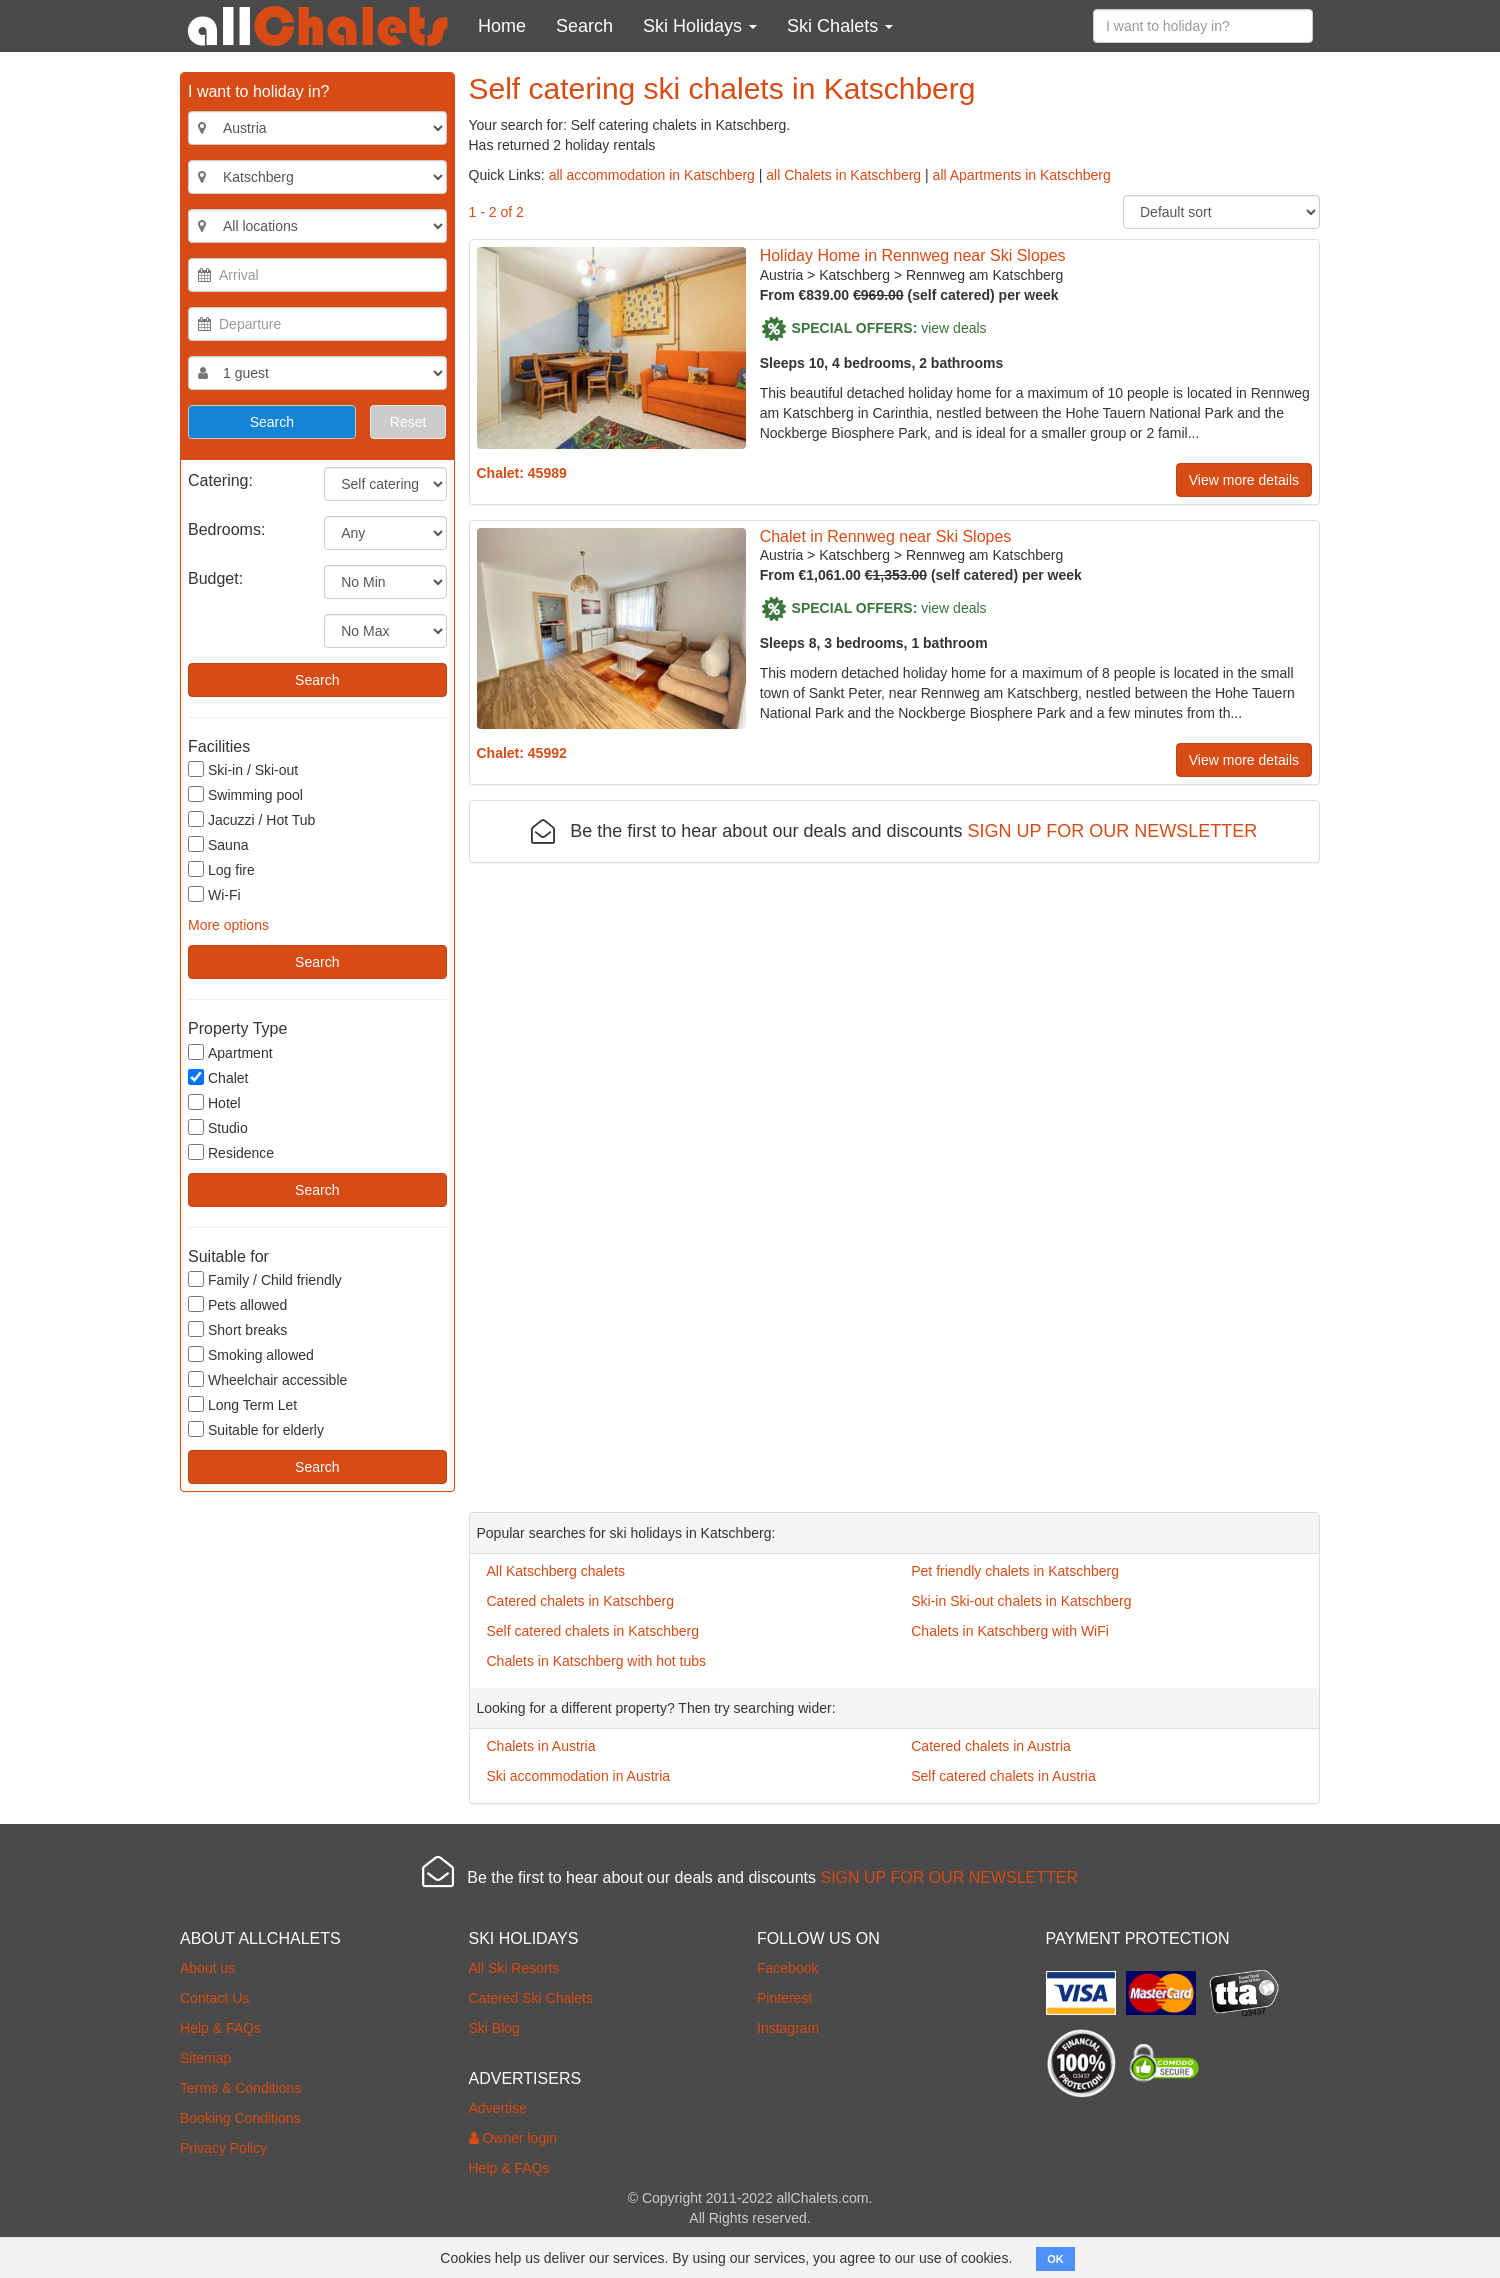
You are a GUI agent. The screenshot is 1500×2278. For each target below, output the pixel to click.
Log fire (221, 869)
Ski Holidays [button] (700, 26)
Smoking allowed (251, 1354)
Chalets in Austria (541, 1746)
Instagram (788, 2028)
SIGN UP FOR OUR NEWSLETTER (1113, 831)
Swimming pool (245, 794)
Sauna (218, 844)
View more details (1244, 480)
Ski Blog (494, 2028)
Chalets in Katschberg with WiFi (1010, 1631)
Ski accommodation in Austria (579, 1776)
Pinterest (784, 1998)
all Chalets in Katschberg (843, 175)
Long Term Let (242, 1404)
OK (1055, 2259)
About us (207, 1968)
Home (502, 26)
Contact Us (214, 1998)
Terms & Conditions (240, 2088)
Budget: (215, 578)
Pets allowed (237, 1304)
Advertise (498, 2108)
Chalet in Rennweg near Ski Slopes (886, 536)
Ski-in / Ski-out (243, 769)
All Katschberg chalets (556, 1571)
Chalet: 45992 (522, 753)
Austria (782, 275)
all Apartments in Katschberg (1022, 175)
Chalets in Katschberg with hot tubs (596, 1661)
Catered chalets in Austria (991, 1746)
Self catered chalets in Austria (1003, 1776)
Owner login (513, 2138)
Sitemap (205, 2058)
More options (228, 925)
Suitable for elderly (256, 1429)
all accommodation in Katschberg (652, 175)
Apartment (230, 1052)
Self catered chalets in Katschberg (593, 1631)
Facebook (787, 1968)
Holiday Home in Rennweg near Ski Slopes (913, 255)
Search (584, 26)
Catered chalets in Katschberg (581, 1601)
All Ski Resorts (514, 1968)
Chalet (218, 1077)
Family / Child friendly (265, 1279)
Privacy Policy (223, 2148)
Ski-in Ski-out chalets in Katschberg (1021, 1601)
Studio (218, 1127)
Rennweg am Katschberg (984, 275)
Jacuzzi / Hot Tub (251, 819)
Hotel (214, 1102)
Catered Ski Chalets (531, 1998)
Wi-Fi (214, 894)
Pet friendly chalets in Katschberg (1015, 1571)
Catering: (220, 480)
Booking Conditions (240, 2118)
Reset (408, 422)
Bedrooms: (226, 529)
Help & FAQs (220, 2028)
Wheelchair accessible (267, 1379)
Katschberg (854, 275)
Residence (231, 1152)
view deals (953, 327)
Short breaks (237, 1329)
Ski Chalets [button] (840, 26)
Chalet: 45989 (522, 473)
